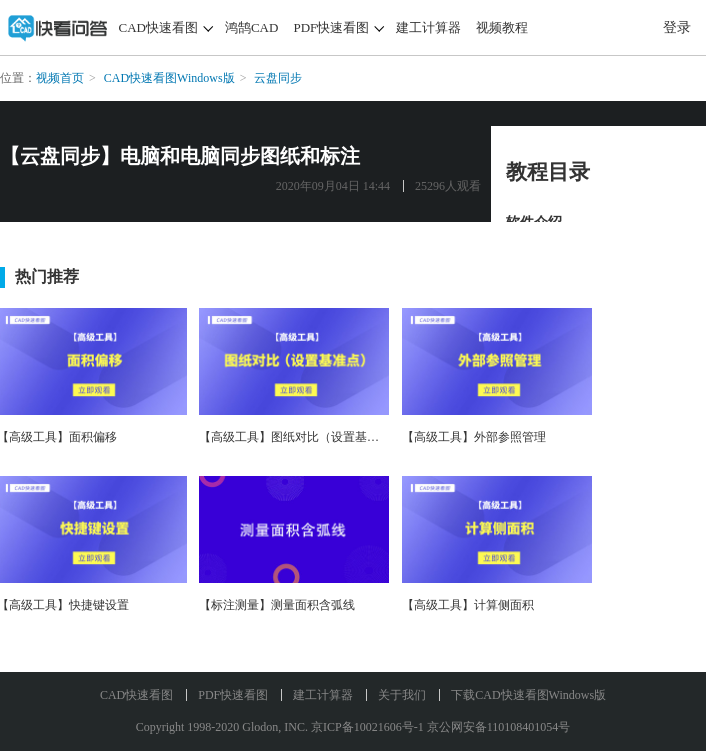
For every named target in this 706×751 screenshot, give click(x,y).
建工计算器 (428, 27)
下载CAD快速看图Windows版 (528, 695)
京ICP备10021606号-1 (367, 727)
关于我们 (402, 695)
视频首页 (60, 78)
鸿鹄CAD (251, 27)
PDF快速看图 (331, 27)
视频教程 (502, 27)
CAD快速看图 (158, 27)
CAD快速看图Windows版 (169, 78)
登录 (677, 27)
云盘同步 (278, 78)
